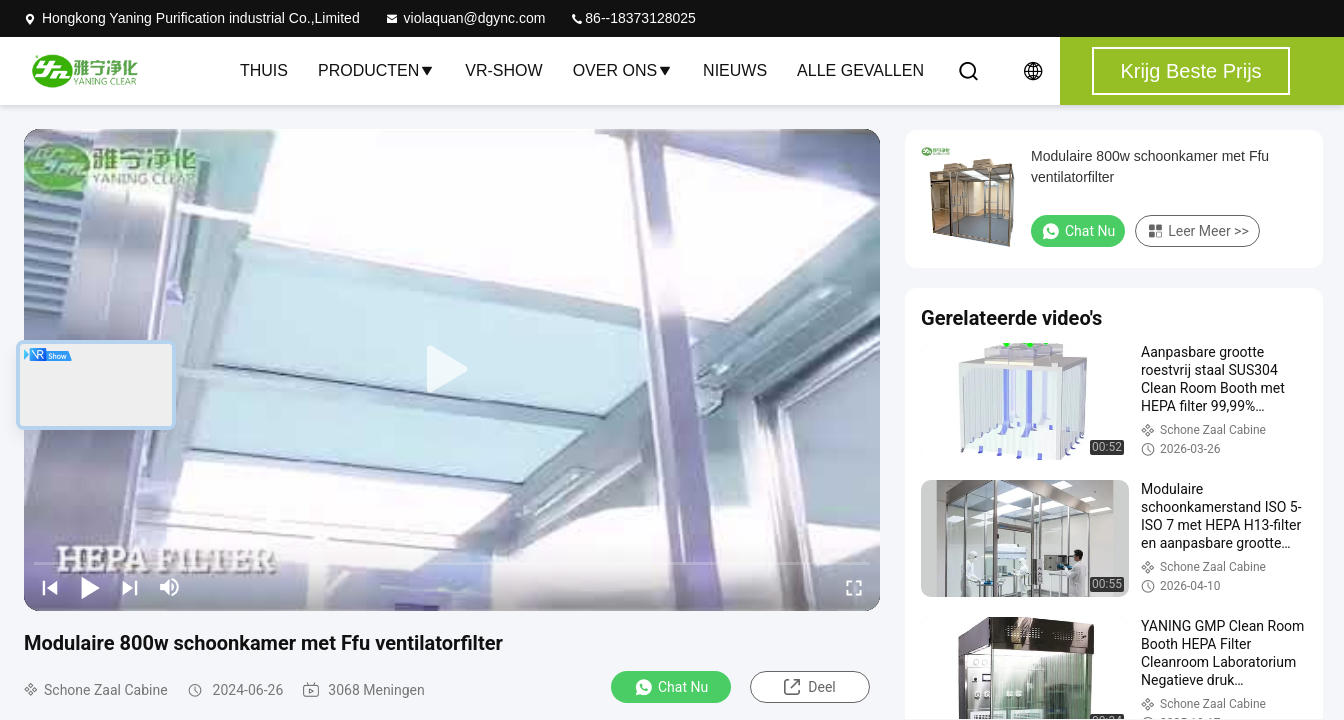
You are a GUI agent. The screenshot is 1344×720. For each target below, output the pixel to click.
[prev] (50, 587)
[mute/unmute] (170, 587)
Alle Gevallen (860, 70)
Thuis (264, 70)
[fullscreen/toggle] (854, 587)
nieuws (735, 70)
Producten (376, 70)
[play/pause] (90, 587)
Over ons (623, 70)
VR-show (503, 70)
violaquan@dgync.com (465, 18)
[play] (452, 370)
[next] (130, 587)
